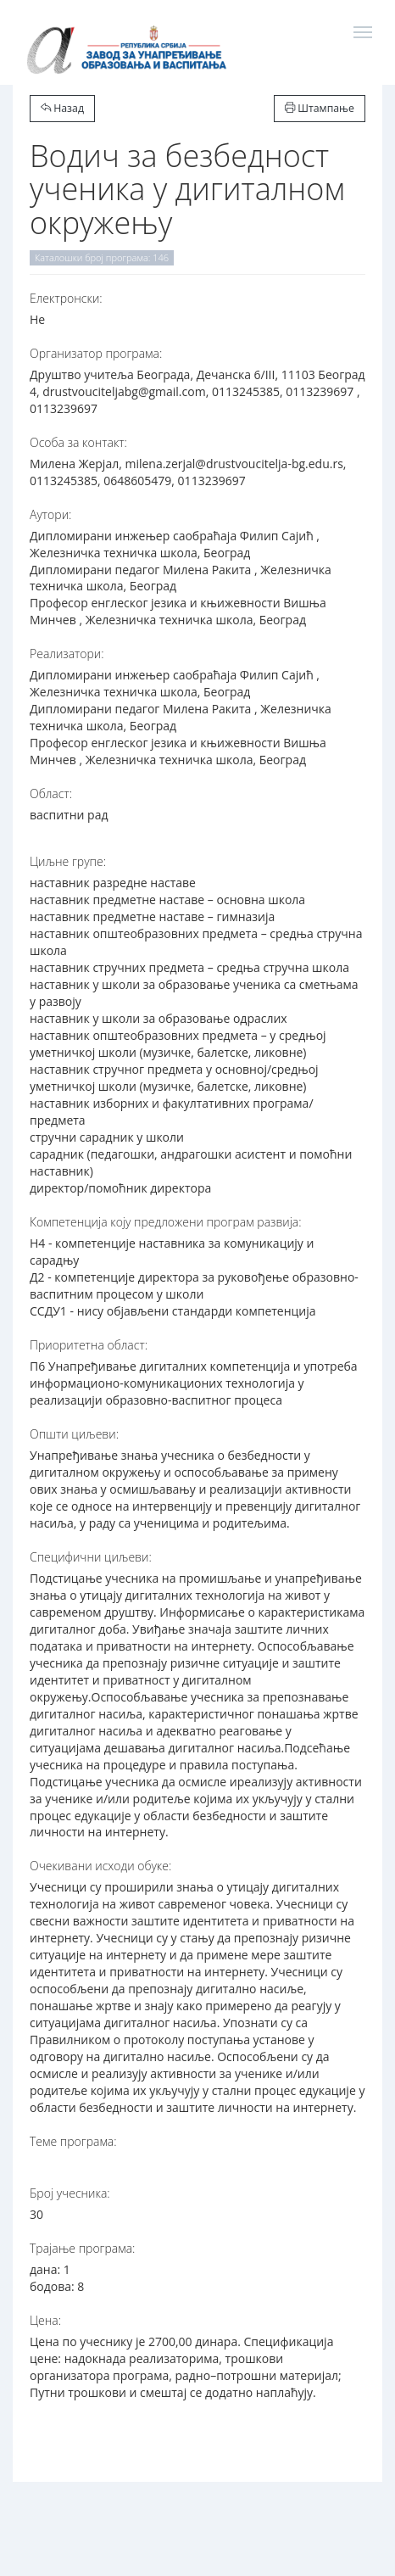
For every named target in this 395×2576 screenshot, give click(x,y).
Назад (62, 108)
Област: (51, 793)
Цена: (45, 2320)
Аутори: (50, 514)
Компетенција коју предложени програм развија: (166, 1222)
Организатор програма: (96, 353)
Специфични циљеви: (91, 1557)
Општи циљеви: (74, 1434)
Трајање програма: (82, 2248)
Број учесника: (70, 2193)
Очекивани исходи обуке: (100, 1866)
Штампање (319, 108)
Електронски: (66, 298)
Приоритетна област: (88, 1345)
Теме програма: (73, 2141)
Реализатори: (67, 653)
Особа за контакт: (78, 442)
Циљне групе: (68, 861)
